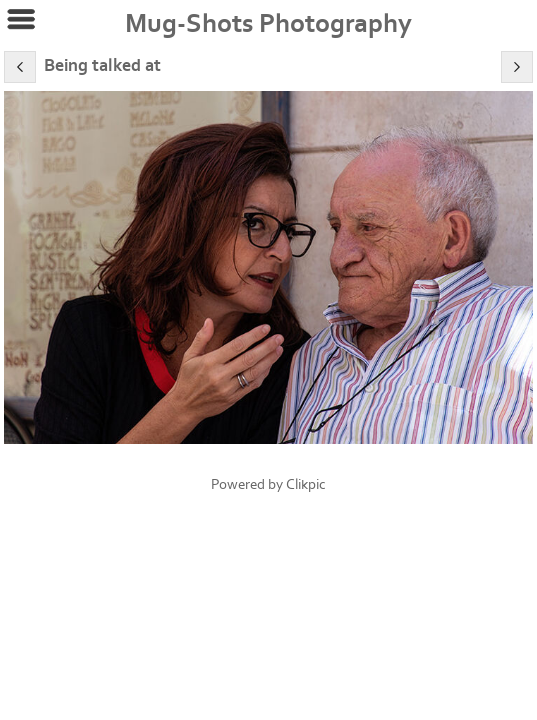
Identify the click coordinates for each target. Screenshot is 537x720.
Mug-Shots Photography (268, 24)
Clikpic (306, 484)
